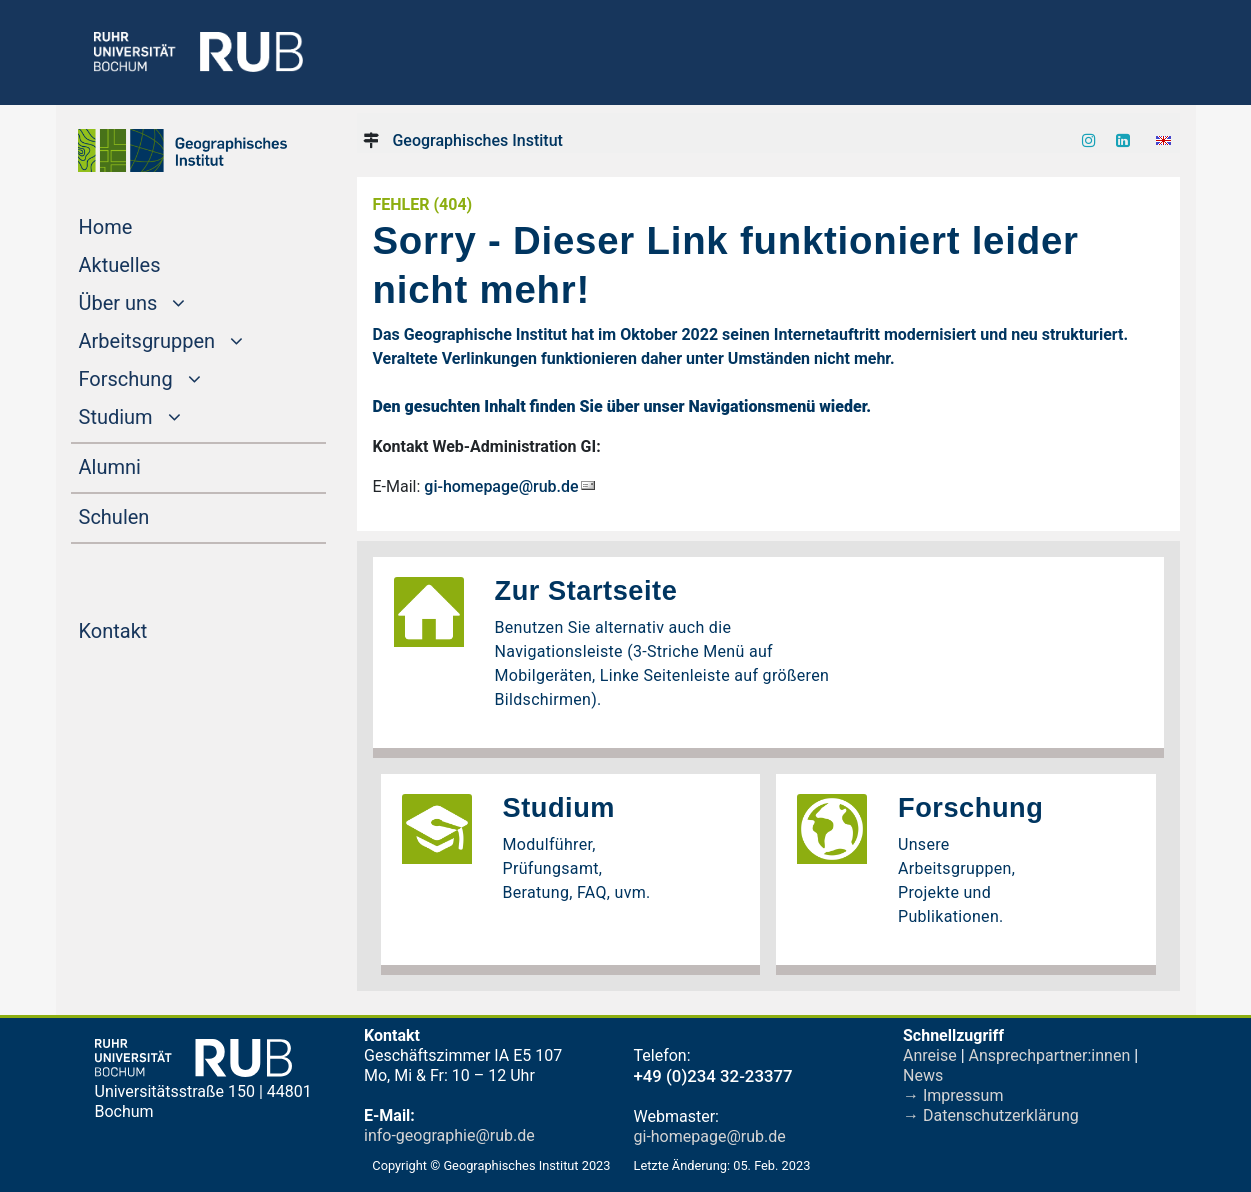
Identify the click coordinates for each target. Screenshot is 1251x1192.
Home (144, 225)
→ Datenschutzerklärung (991, 1115)
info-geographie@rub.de (449, 1135)
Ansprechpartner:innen (1050, 1055)
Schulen (152, 515)
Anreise (930, 1055)
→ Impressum (953, 1095)
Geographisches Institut (477, 140)
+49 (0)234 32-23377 (713, 1076)
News (923, 1075)
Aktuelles (158, 263)
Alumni (148, 465)
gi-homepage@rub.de (501, 486)
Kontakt (151, 629)
